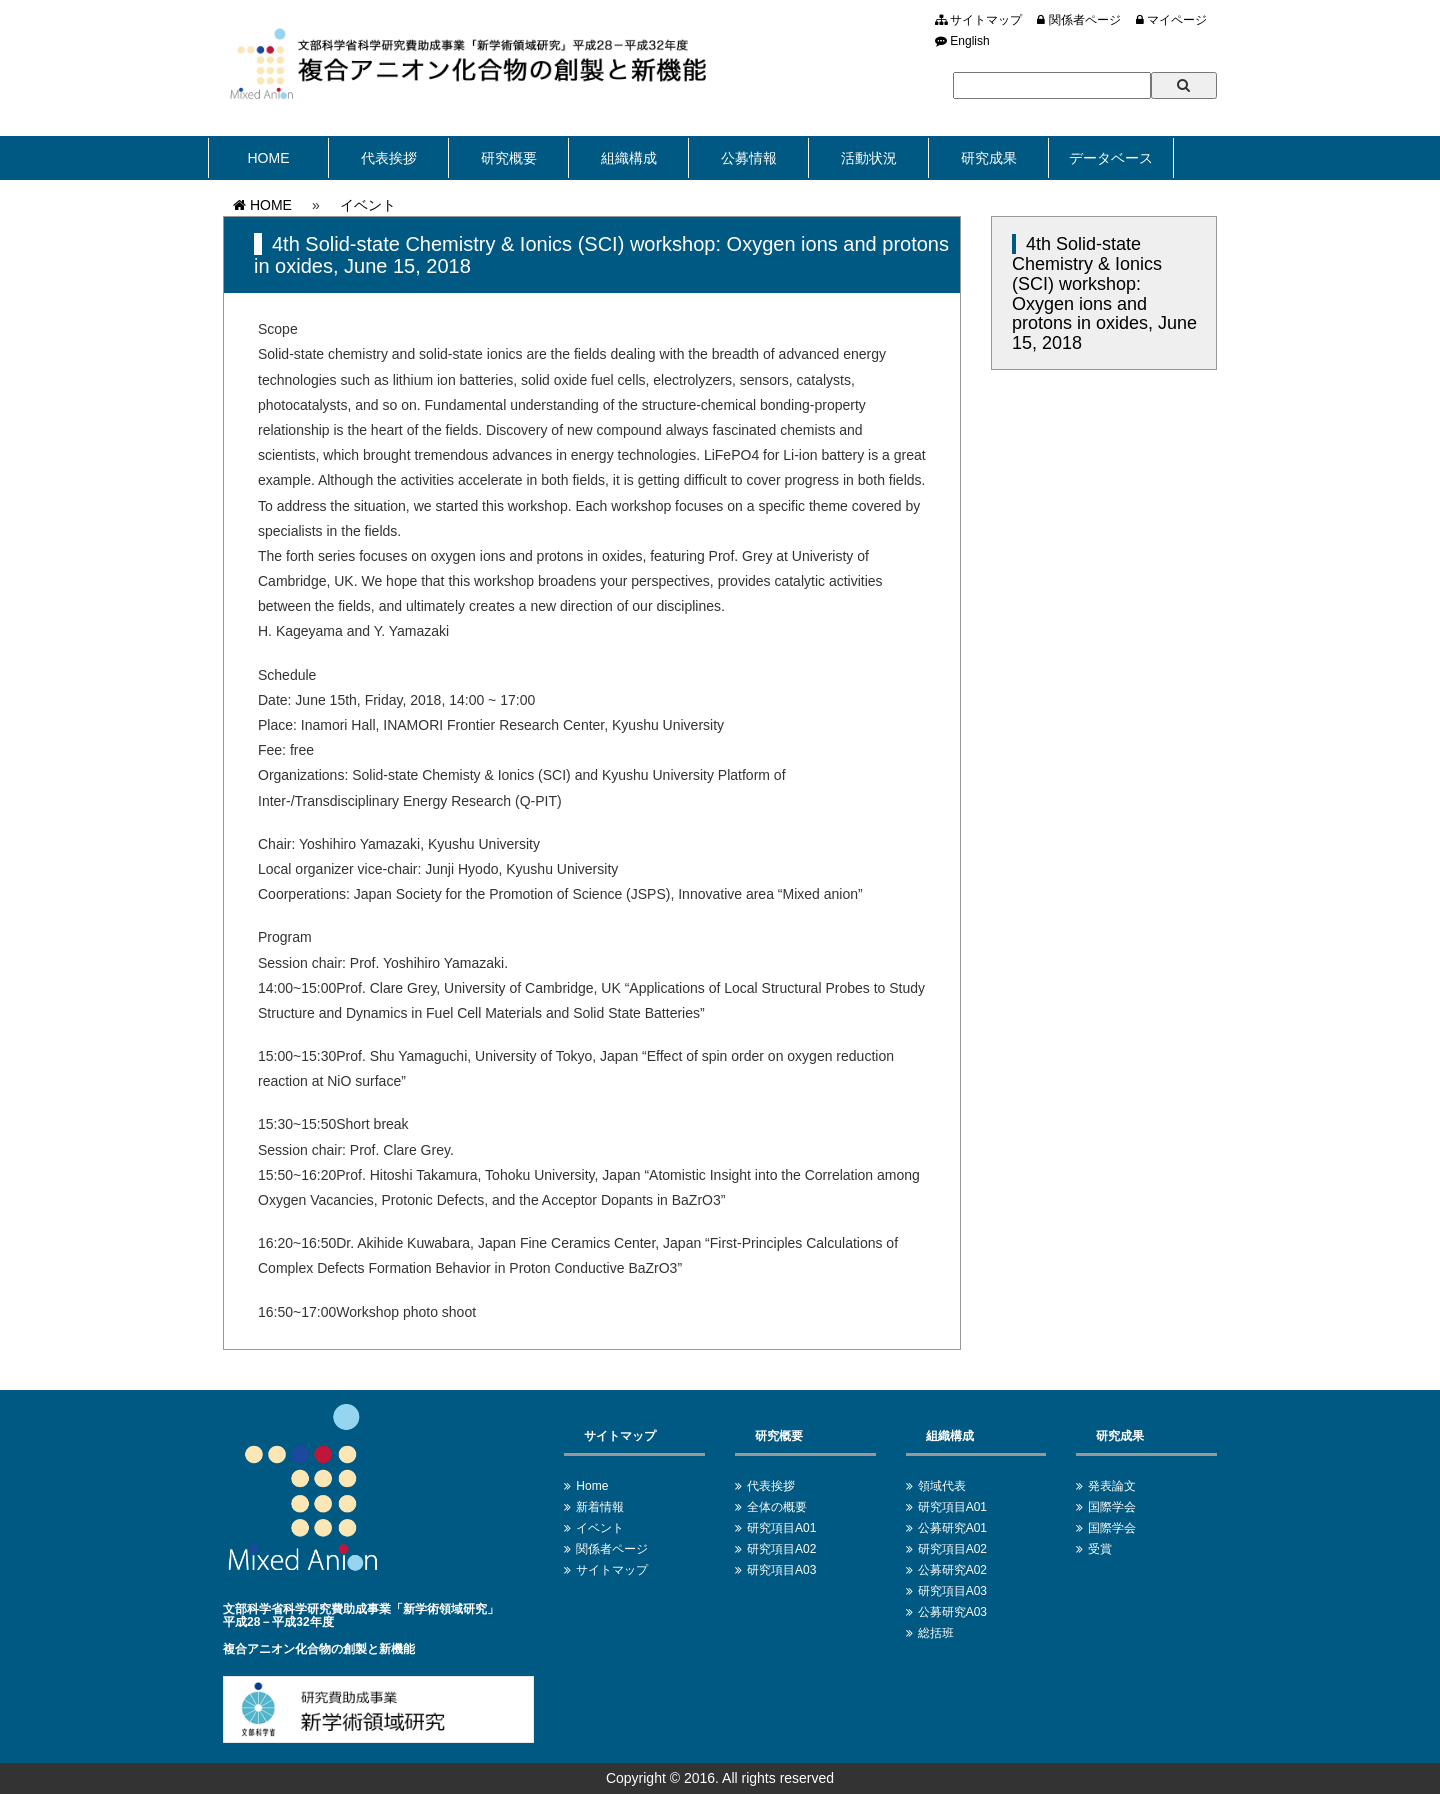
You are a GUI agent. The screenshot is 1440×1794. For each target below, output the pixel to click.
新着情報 (600, 1507)
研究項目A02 (781, 1549)
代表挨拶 (389, 158)
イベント (368, 205)
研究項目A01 (781, 1528)
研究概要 (509, 158)
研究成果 (989, 158)
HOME (269, 158)
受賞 (1100, 1549)
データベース (1111, 158)
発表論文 (1112, 1486)
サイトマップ (978, 20)
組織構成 (629, 158)
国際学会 (1112, 1507)
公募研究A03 (952, 1612)
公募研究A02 (952, 1570)
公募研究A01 (952, 1528)
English (962, 41)
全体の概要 (777, 1507)
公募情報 (749, 158)
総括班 (936, 1633)
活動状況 (869, 158)
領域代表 (942, 1486)
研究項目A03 (781, 1570)
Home (592, 1486)
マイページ (1171, 20)
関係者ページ (1078, 20)
